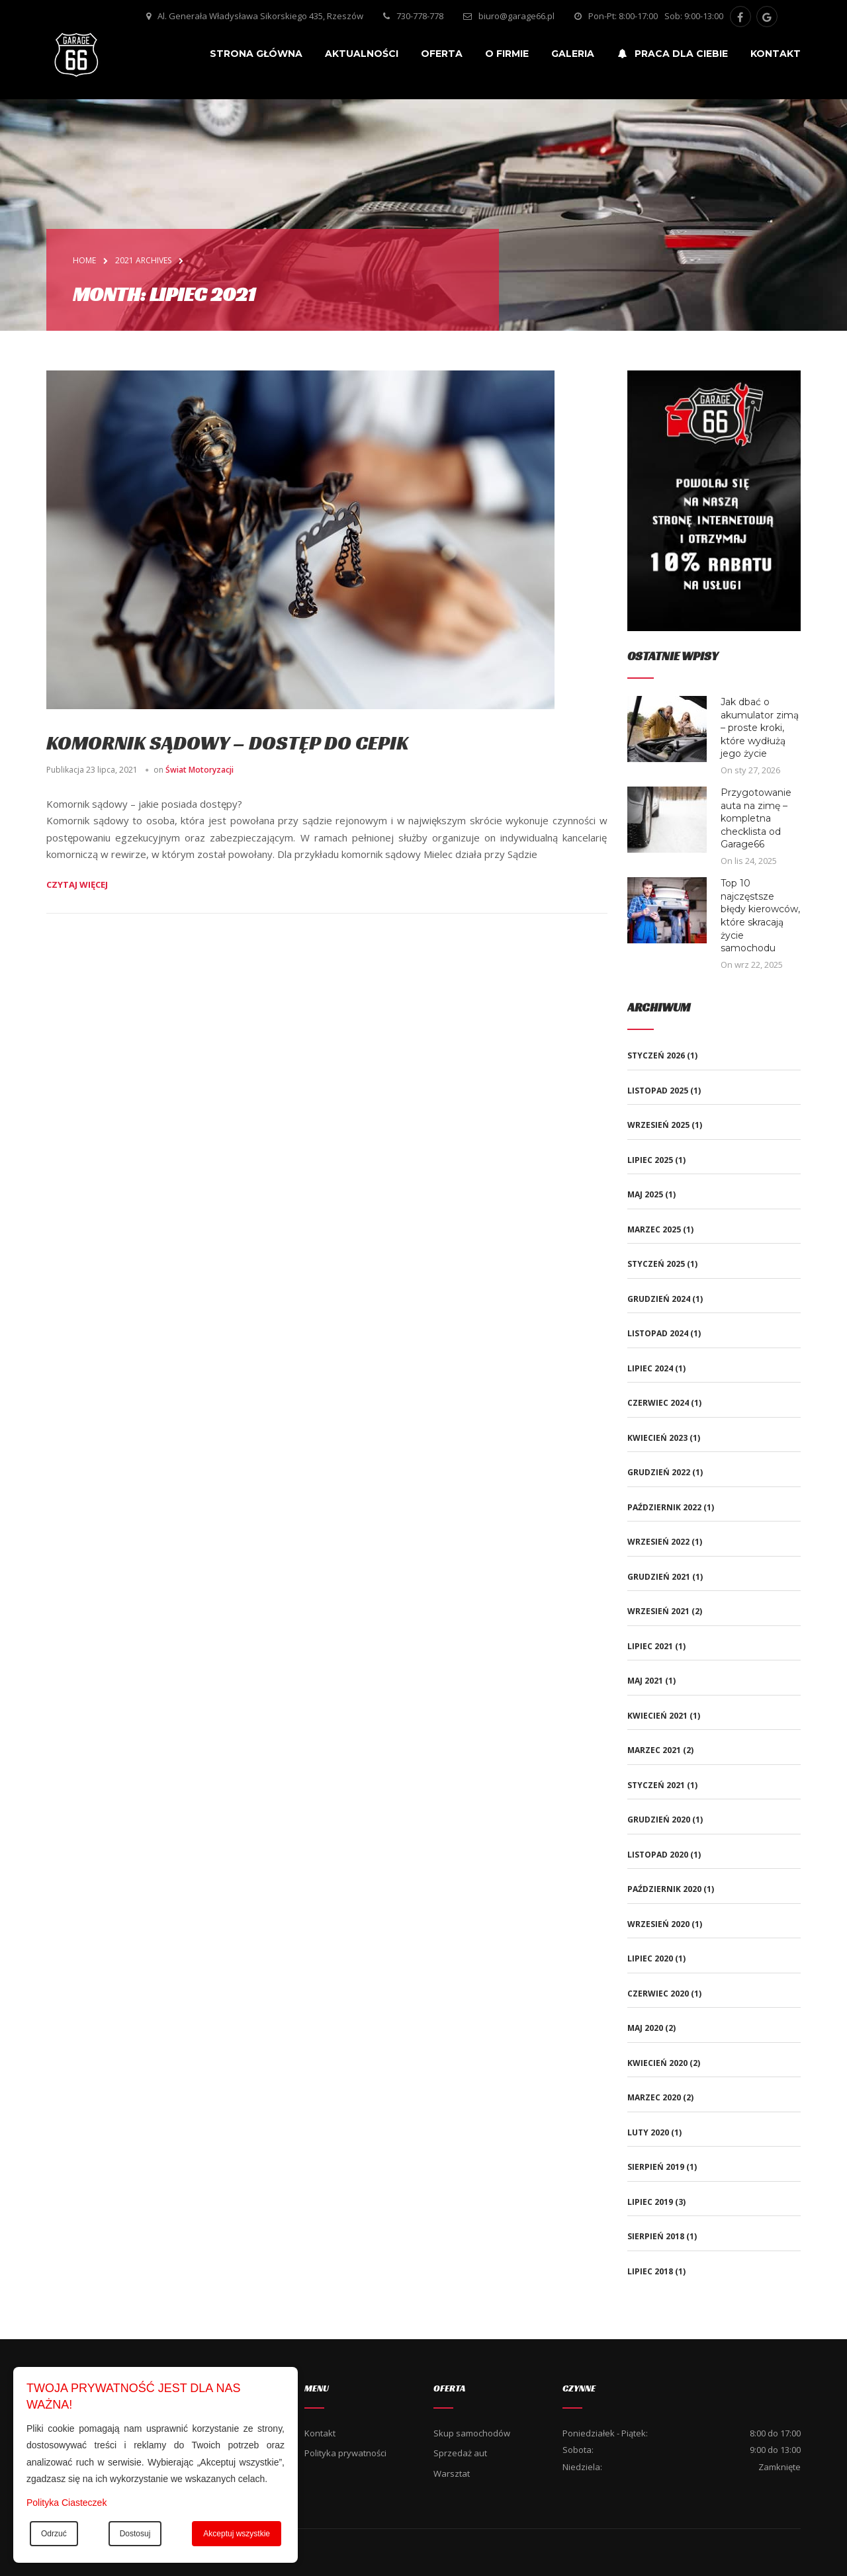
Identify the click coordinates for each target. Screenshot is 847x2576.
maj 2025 (645, 1194)
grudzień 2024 (658, 1299)
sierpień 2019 (655, 2166)
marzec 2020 (654, 2097)
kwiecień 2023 (657, 1437)
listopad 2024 (657, 1333)
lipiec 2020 (650, 1958)
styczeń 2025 (656, 1263)
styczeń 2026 (656, 1055)
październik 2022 (664, 1507)
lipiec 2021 (650, 1646)
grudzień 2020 (658, 1819)
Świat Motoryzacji (199, 769)
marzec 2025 (654, 1229)
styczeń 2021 (656, 1785)
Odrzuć (54, 2533)
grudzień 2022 (658, 1472)
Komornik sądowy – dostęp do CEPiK (227, 742)
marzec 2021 (654, 1750)
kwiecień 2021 (657, 1715)
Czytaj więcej (77, 884)
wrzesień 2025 (658, 1125)
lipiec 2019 (650, 2202)
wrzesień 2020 (658, 1924)
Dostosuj (135, 2533)
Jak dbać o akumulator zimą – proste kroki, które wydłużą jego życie (760, 727)
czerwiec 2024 (658, 1402)
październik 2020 (664, 1889)
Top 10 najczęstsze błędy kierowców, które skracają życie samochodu (760, 915)
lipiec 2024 (650, 1368)
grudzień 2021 (658, 1576)
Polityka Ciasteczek (66, 2502)
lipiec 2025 (650, 1160)
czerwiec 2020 (658, 1993)
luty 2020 (648, 2132)
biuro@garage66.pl (516, 16)
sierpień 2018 (655, 2236)
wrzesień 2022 (658, 1541)
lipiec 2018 (650, 2271)
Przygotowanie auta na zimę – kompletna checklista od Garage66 (756, 818)
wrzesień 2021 (658, 1611)
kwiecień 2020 (657, 2063)
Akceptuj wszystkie (236, 2533)
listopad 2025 (657, 1090)
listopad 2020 (657, 1854)
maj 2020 (645, 2028)
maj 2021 (645, 1680)
